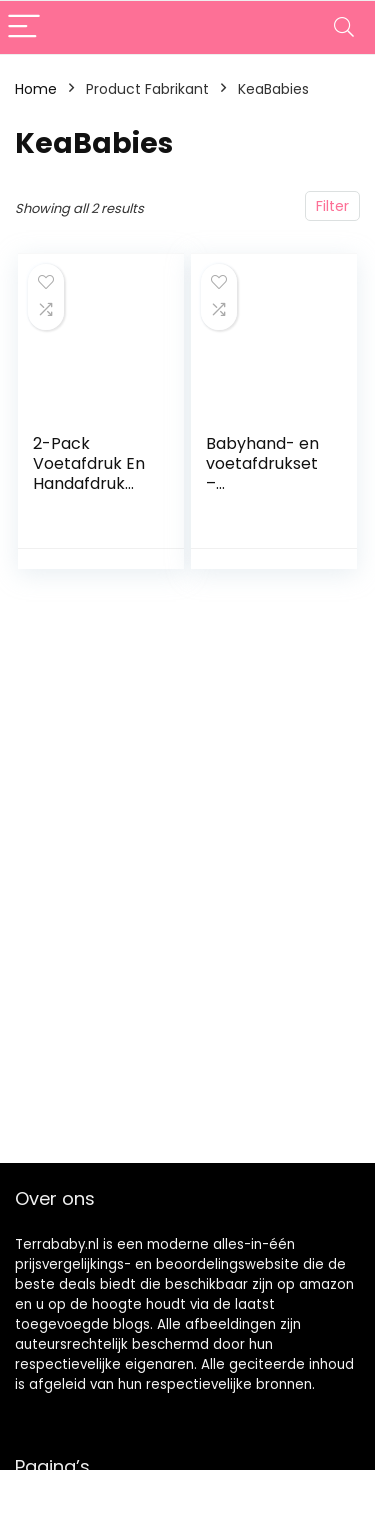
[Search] (344, 27)
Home (36, 89)
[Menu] (24, 27)
